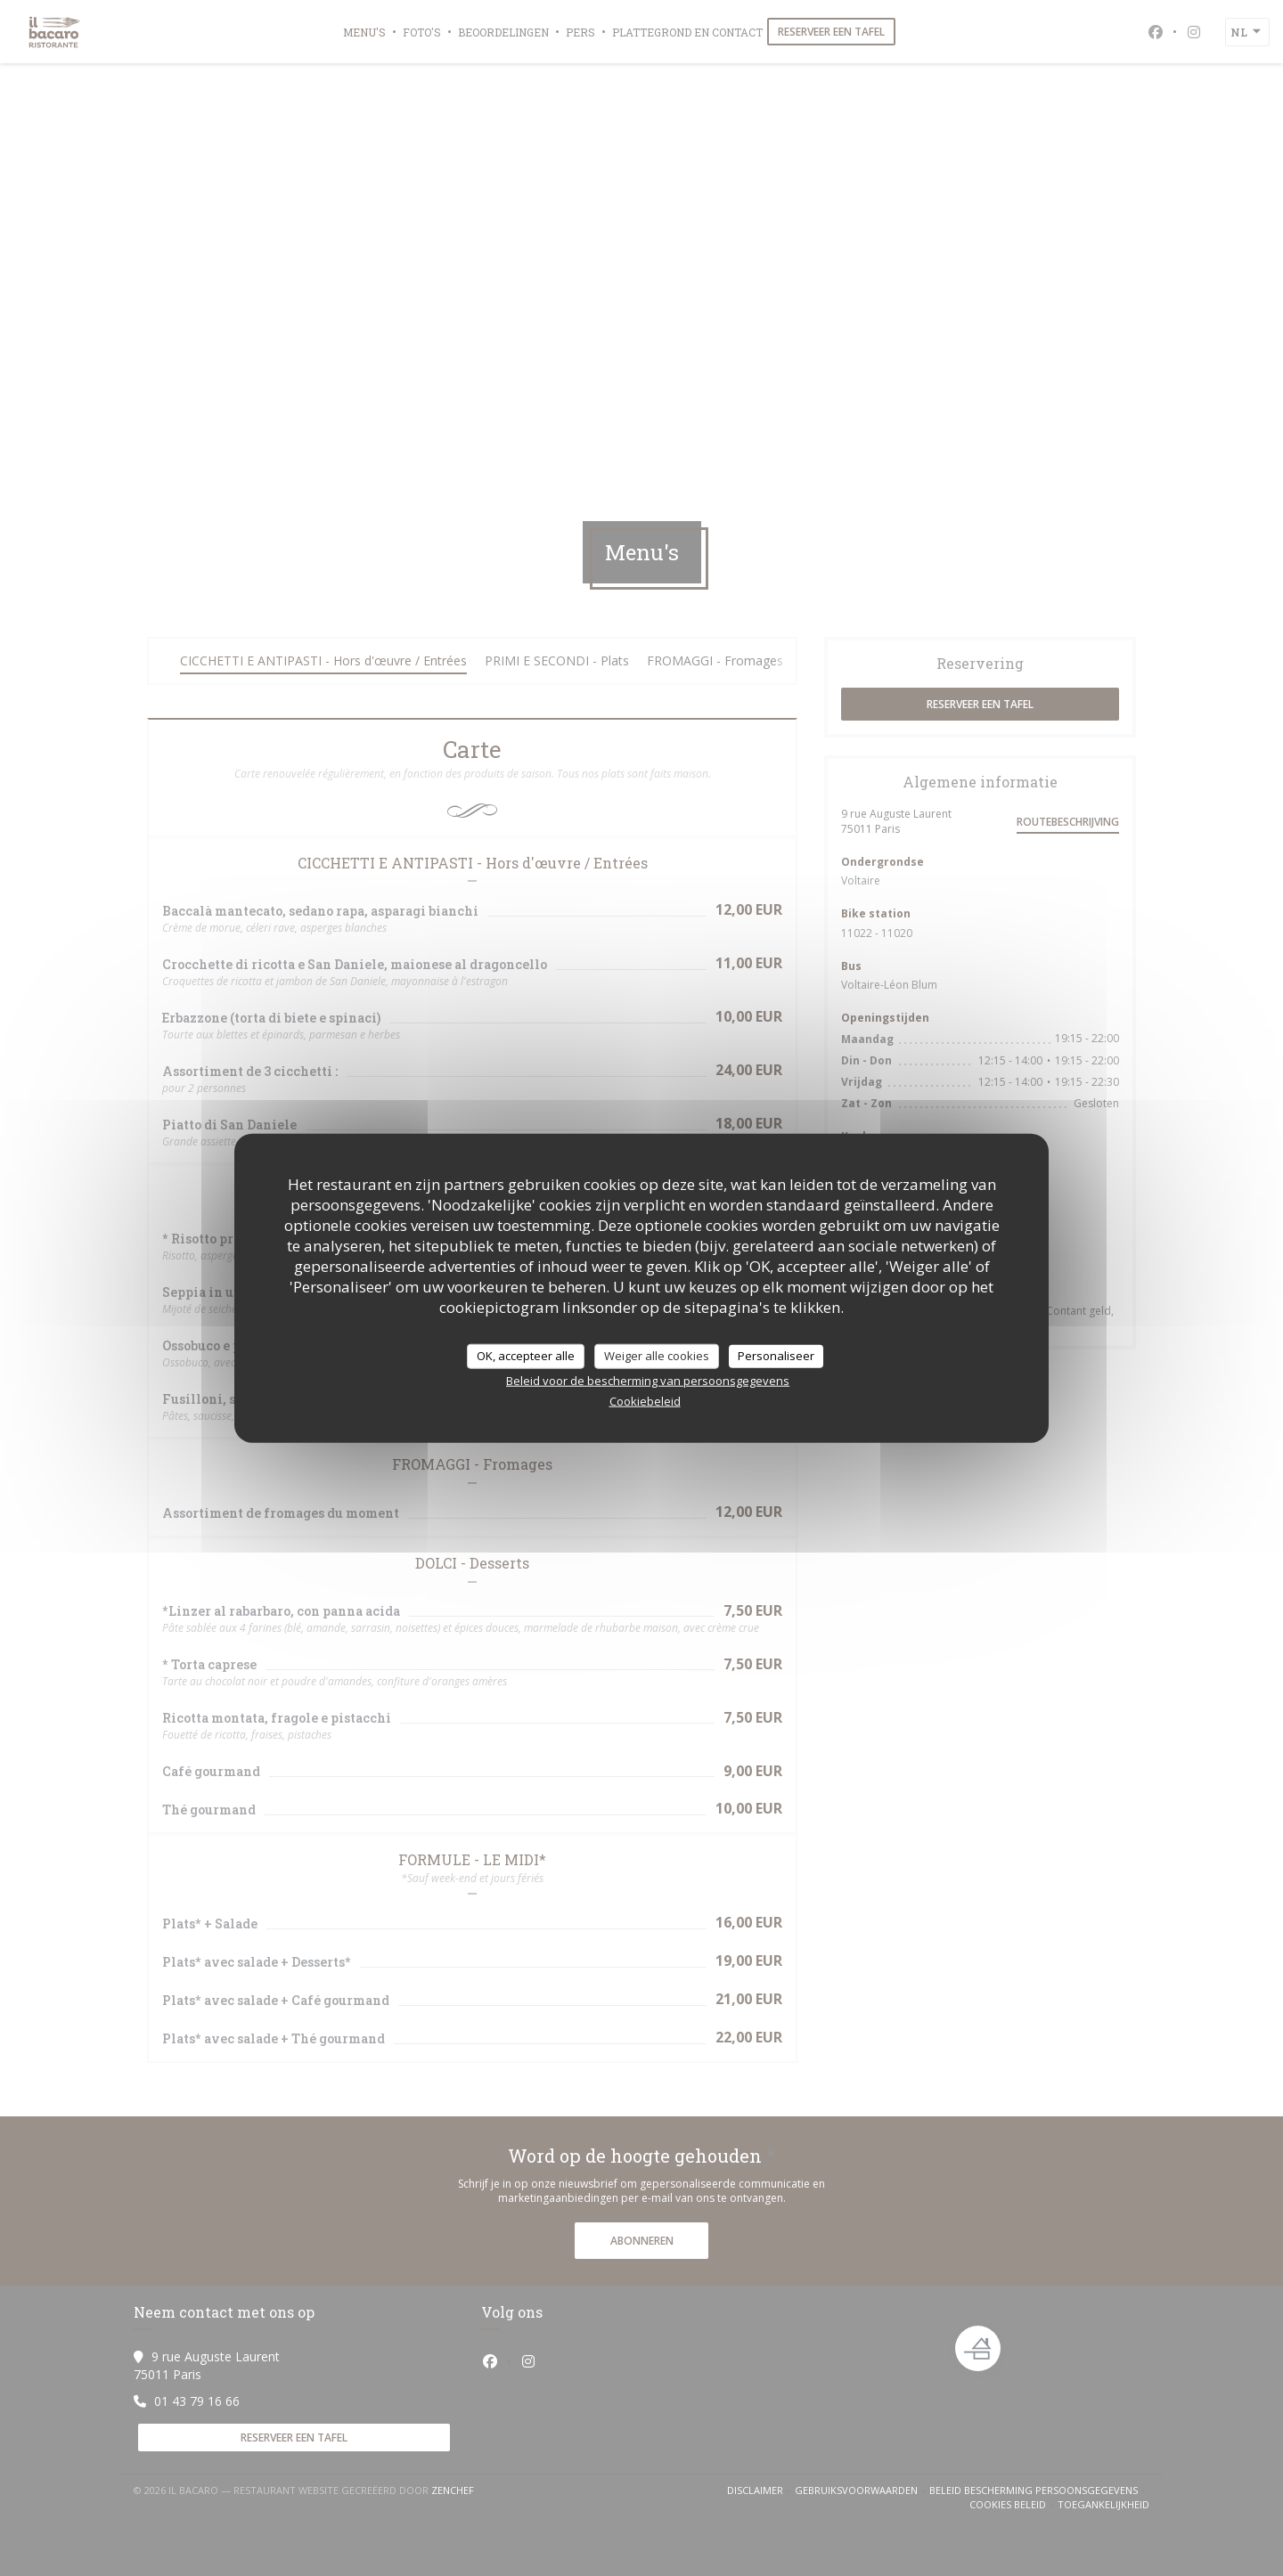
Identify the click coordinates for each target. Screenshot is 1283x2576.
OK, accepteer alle (526, 1356)
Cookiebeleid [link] (645, 1400)
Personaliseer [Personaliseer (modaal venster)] (776, 1356)
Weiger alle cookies (656, 1356)
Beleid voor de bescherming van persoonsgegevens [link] (647, 1380)
